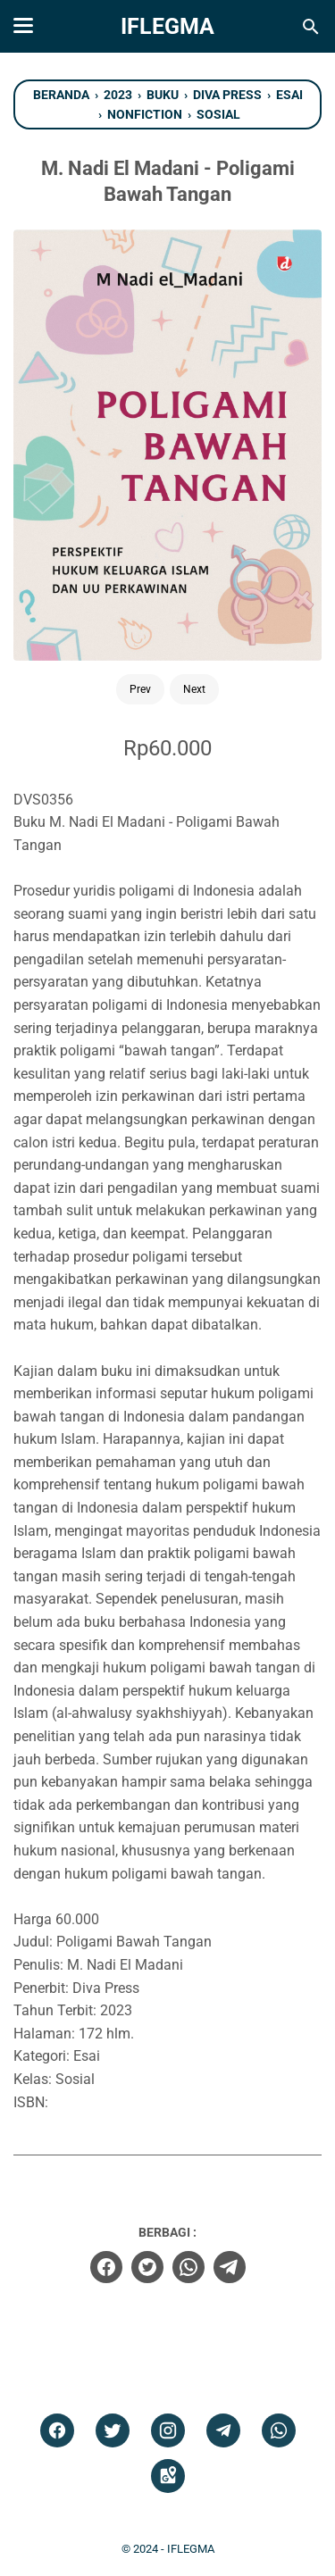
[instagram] (168, 2430)
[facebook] (106, 2267)
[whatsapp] (188, 2267)
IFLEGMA (167, 26)
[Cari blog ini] (311, 27)
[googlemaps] (168, 2476)
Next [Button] (194, 689)
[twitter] (147, 2267)
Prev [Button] (140, 689)
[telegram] (230, 2267)
